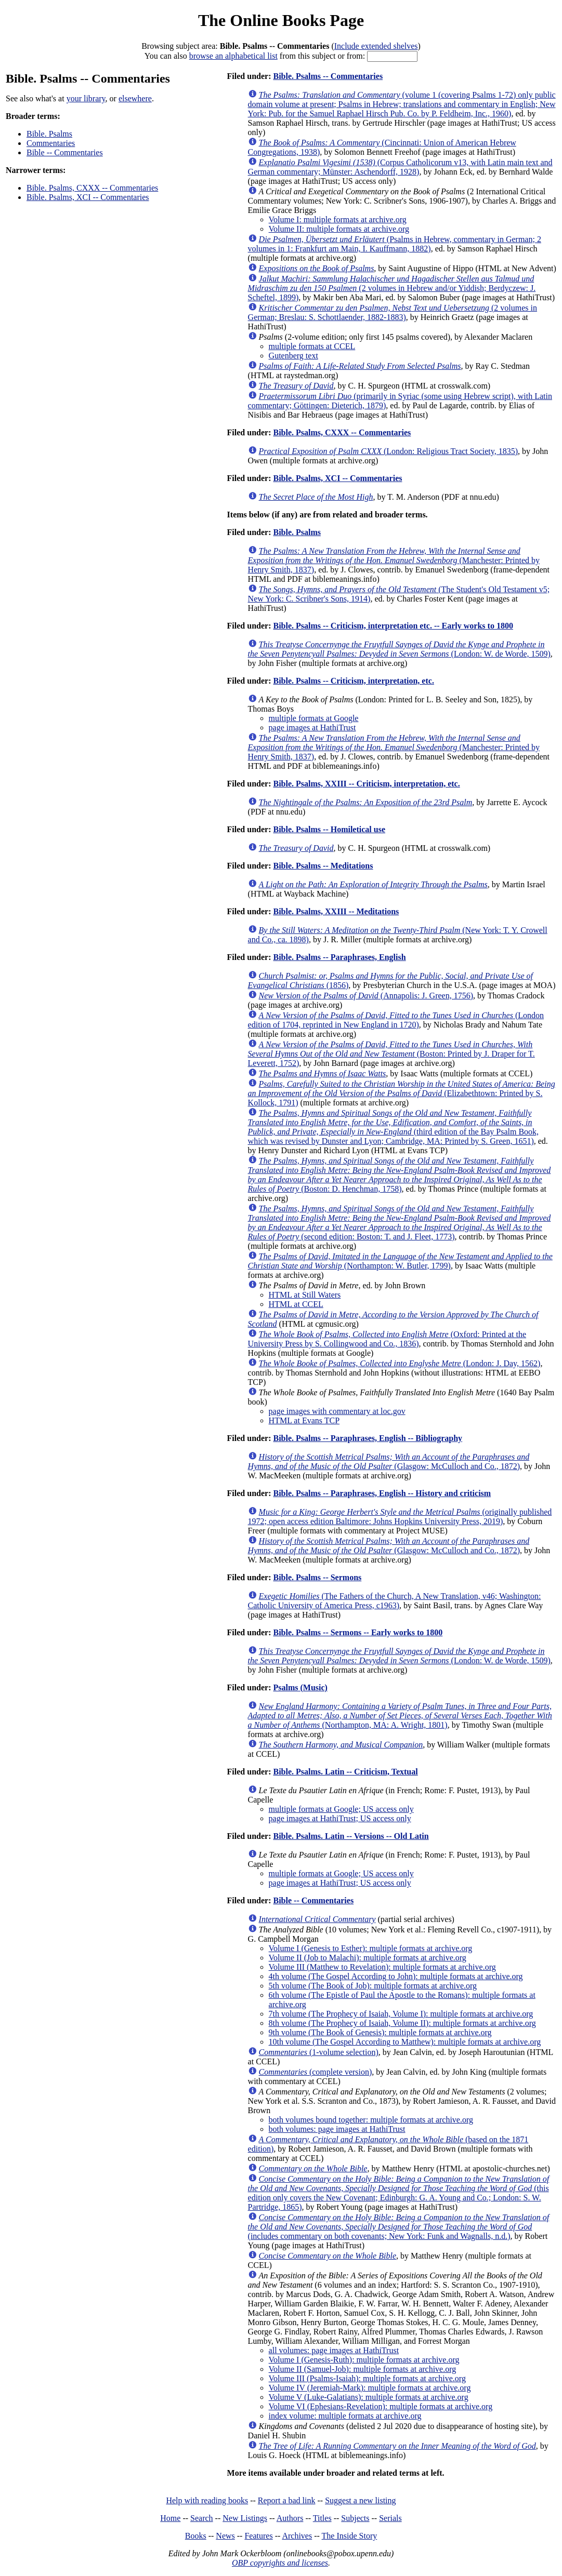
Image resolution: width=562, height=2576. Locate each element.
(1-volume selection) (318, 2052)
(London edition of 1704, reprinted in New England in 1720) (396, 1020)
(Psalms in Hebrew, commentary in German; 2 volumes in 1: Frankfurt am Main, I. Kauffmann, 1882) (394, 244)
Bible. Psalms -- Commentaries (328, 76)
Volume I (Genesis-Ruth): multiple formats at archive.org (364, 2359)
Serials (390, 2518)
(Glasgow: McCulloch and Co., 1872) (389, 1461)
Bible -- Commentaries (65, 152)
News (225, 2535)
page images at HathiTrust (312, 727)
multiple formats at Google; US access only (341, 1809)
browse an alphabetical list (233, 55)
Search (201, 2518)
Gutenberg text (293, 355)
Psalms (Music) (300, 1687)
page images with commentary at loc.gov (337, 1411)
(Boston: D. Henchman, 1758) (399, 1174)
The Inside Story (349, 2535)
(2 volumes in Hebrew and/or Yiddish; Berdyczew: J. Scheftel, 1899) (392, 288)
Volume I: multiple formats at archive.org (338, 219)
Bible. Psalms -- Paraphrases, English (339, 957)
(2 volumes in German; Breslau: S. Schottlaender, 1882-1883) (392, 312)
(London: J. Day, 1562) (400, 1363)
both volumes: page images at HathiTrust (337, 2129)
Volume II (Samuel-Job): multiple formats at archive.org (362, 2369)
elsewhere (135, 98)
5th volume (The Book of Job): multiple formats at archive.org (373, 1985)
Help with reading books (207, 2500)
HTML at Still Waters (305, 1294)
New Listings (245, 2518)
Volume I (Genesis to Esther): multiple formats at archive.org (371, 1948)
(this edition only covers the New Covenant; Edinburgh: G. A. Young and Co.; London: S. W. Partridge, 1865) (399, 2192)
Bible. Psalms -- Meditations (323, 865)
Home (170, 2518)
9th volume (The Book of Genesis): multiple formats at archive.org (380, 2032)
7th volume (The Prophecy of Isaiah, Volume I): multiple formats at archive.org (401, 2013)
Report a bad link (287, 2500)
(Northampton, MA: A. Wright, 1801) (400, 1715)
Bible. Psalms (49, 133)
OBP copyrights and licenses (280, 2562)
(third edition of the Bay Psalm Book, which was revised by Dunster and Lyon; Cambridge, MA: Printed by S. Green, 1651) (393, 1127)
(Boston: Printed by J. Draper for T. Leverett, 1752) (391, 1053)
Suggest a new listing (360, 2500)
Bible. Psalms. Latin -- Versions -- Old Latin (350, 1836)
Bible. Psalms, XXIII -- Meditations (336, 911)
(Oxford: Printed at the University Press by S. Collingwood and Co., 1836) (387, 1339)
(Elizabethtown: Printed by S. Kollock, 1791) (401, 1093)
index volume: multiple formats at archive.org (345, 2415)
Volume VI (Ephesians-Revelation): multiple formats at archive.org (381, 2406)
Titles (322, 2518)
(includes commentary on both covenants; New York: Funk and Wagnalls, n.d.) (399, 2226)
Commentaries (51, 143)
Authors (290, 2518)
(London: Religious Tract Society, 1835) (388, 451)
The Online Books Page (281, 20)
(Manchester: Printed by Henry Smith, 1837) (394, 560)
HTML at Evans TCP (304, 1420)
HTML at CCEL (296, 1304)
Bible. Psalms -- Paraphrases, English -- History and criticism (382, 1493)
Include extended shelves (376, 46)
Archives (297, 2535)
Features (258, 2535)
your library (86, 98)
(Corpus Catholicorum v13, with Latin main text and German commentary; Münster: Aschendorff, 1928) (400, 167)
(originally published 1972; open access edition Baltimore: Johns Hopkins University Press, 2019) (400, 1516)
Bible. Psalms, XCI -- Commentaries (88, 197)
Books (195, 2535)
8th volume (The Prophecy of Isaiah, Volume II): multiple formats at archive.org (402, 2023)
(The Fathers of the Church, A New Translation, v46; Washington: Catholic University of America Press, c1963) (394, 1601)
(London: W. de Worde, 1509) (399, 649)
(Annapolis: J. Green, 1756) (366, 995)
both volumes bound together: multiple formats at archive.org (371, 2119)
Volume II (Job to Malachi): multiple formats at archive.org (367, 1957)
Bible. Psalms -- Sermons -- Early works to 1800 (357, 1632)
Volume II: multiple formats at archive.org (339, 228)
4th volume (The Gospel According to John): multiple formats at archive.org (396, 1976)
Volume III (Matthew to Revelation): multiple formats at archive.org (382, 1967)
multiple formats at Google (314, 718)
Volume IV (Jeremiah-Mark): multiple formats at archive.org (370, 2387)
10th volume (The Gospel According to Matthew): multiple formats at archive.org (405, 2041)
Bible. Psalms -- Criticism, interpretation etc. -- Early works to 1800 (393, 625)
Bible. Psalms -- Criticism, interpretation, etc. (353, 680)
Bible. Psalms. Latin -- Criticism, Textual (345, 1771)
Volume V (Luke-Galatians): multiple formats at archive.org (368, 2397)
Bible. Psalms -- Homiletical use (329, 829)
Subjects (355, 2518)
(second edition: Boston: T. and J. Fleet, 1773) (399, 1222)
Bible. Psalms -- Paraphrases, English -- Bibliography (367, 1438)
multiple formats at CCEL (312, 346)
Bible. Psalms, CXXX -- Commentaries (92, 187)
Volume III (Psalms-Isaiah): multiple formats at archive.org (367, 2378)
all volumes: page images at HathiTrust (334, 2350)
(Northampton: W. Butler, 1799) (400, 1261)
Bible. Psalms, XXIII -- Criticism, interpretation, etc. (366, 783)
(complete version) (315, 2071)
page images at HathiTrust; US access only (340, 1818)
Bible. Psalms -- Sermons (317, 1577)
